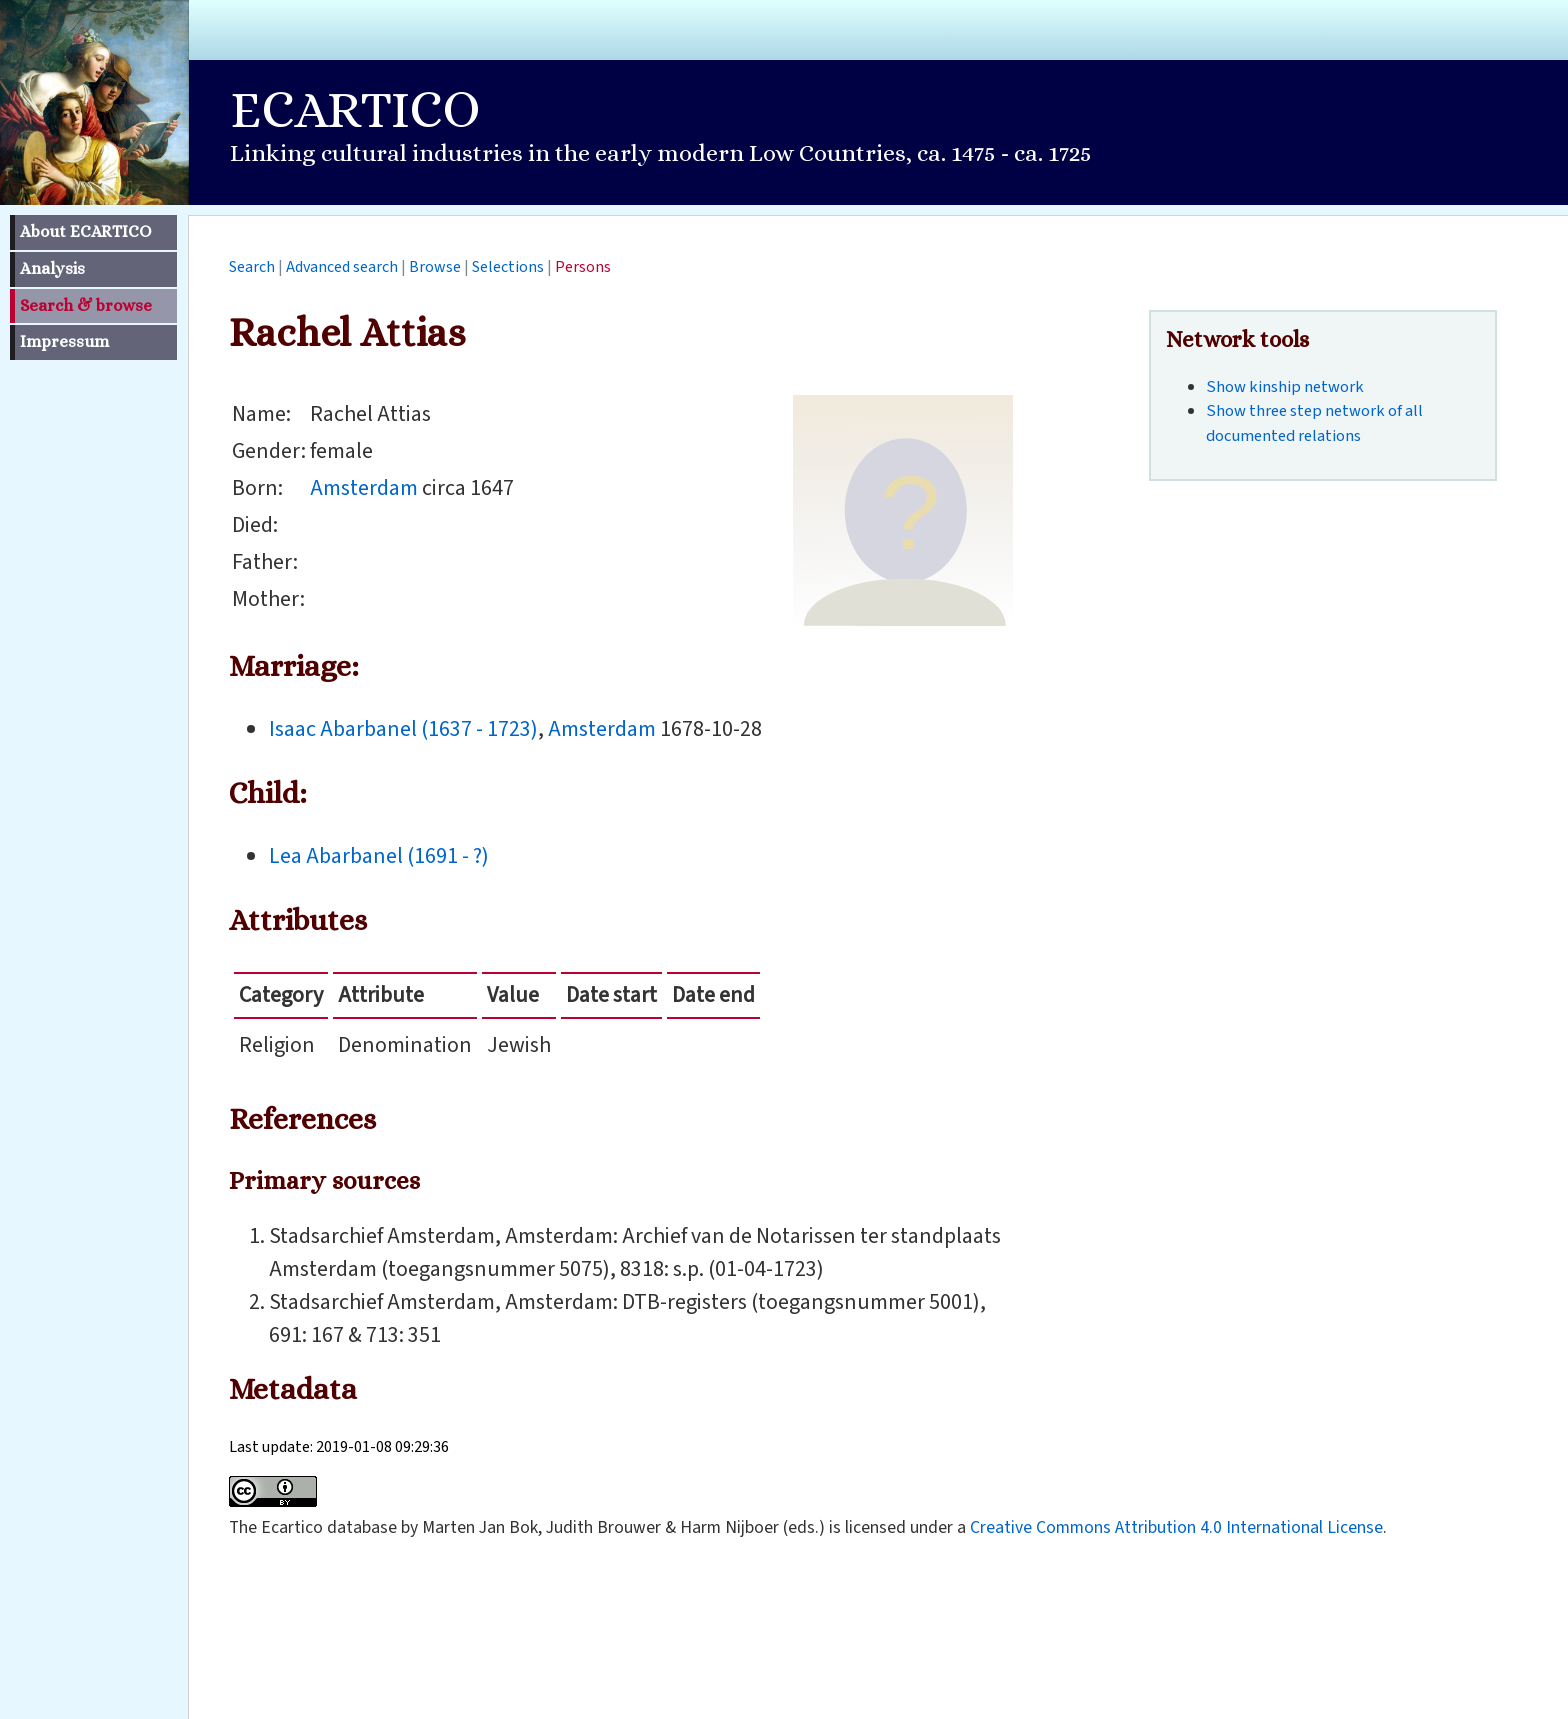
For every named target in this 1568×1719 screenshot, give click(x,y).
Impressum (64, 341)
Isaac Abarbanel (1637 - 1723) (403, 729)
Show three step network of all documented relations (1314, 423)
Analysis (52, 268)
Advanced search (342, 267)
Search (252, 267)
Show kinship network (1285, 387)
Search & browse (86, 305)
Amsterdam (364, 488)
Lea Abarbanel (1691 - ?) (379, 856)
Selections (508, 267)
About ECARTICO (85, 231)
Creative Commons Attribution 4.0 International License (1176, 1527)
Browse (435, 267)
